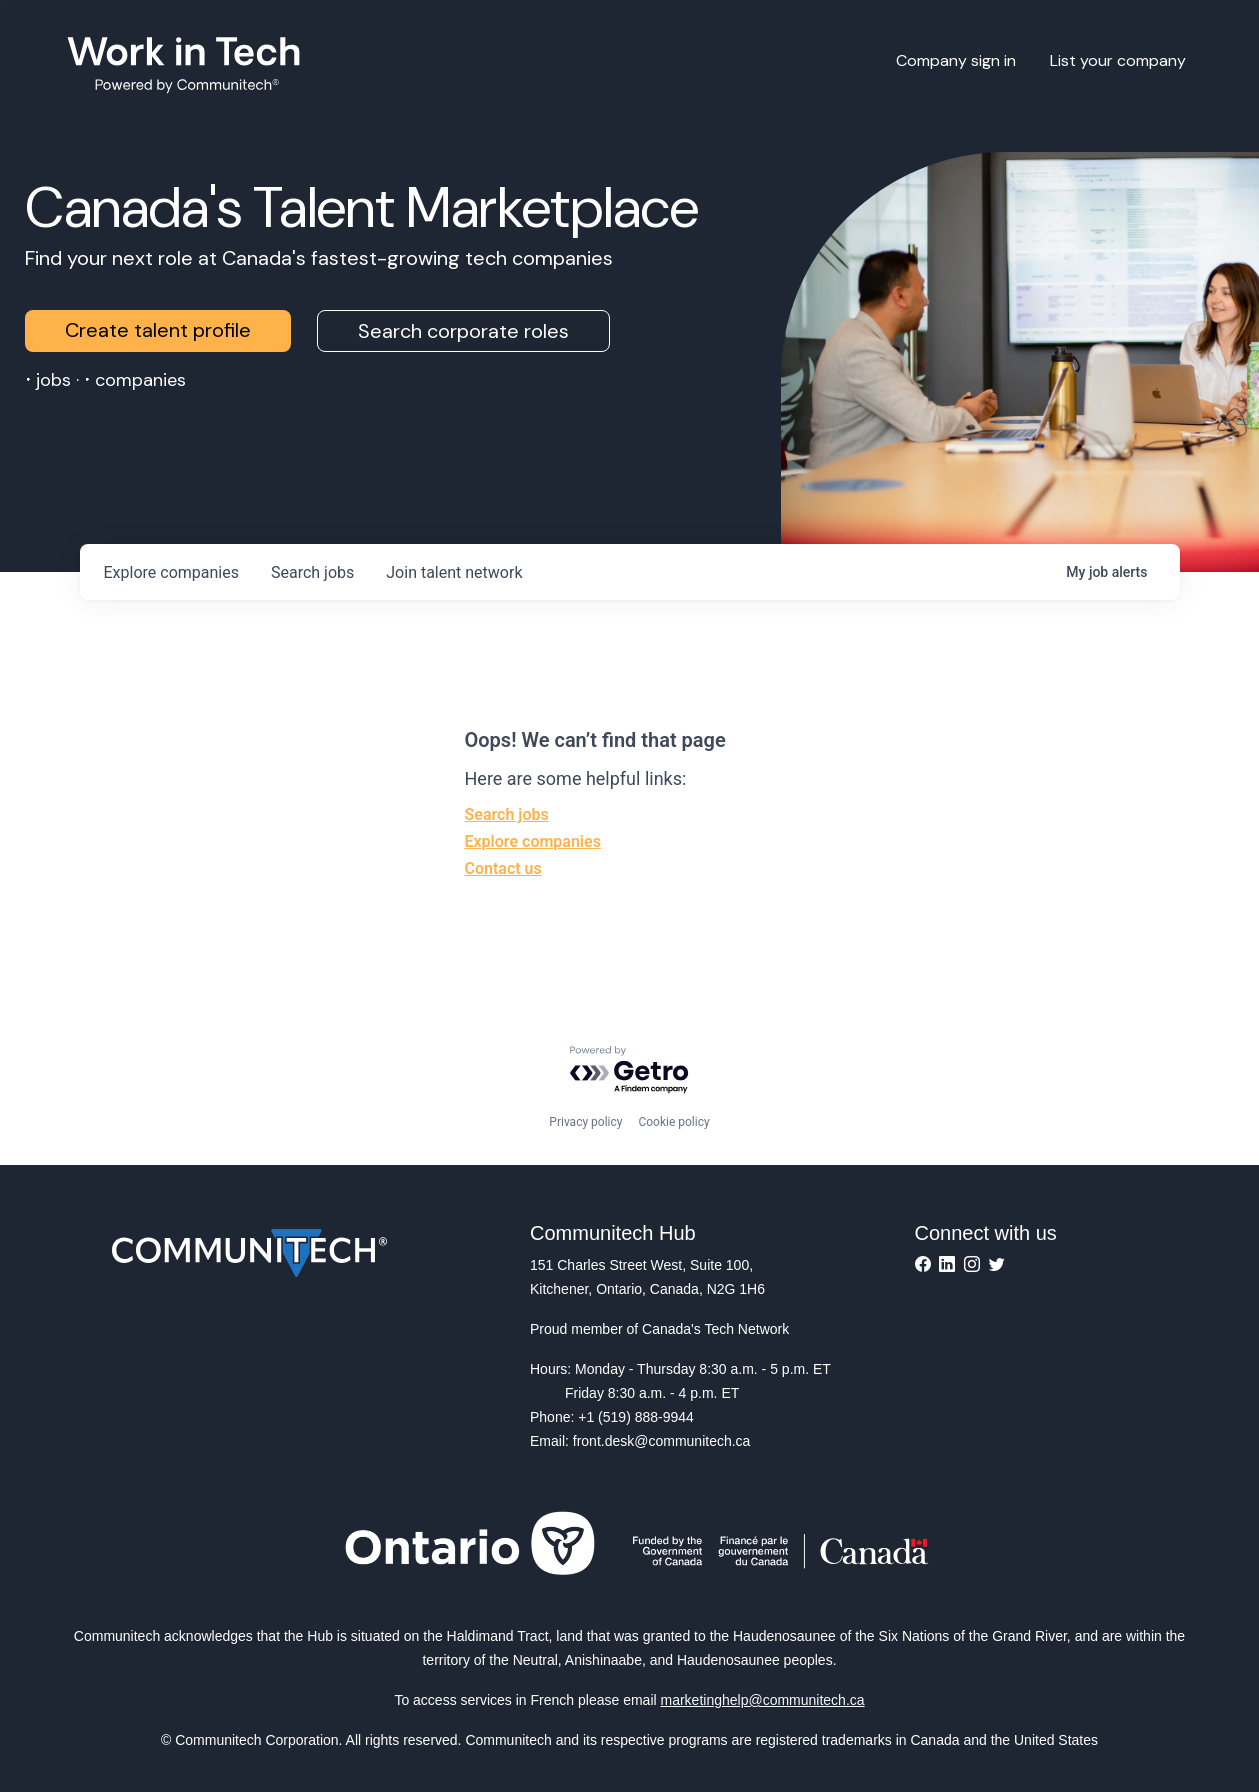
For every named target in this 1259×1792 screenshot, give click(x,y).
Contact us (503, 868)
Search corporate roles (463, 331)
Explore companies (533, 841)
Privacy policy (585, 1122)
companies (171, 572)
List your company (1118, 60)
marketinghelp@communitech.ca (763, 1700)
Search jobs (507, 814)
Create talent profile (158, 330)
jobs (312, 572)
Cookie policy (673, 1122)
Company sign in (956, 60)
